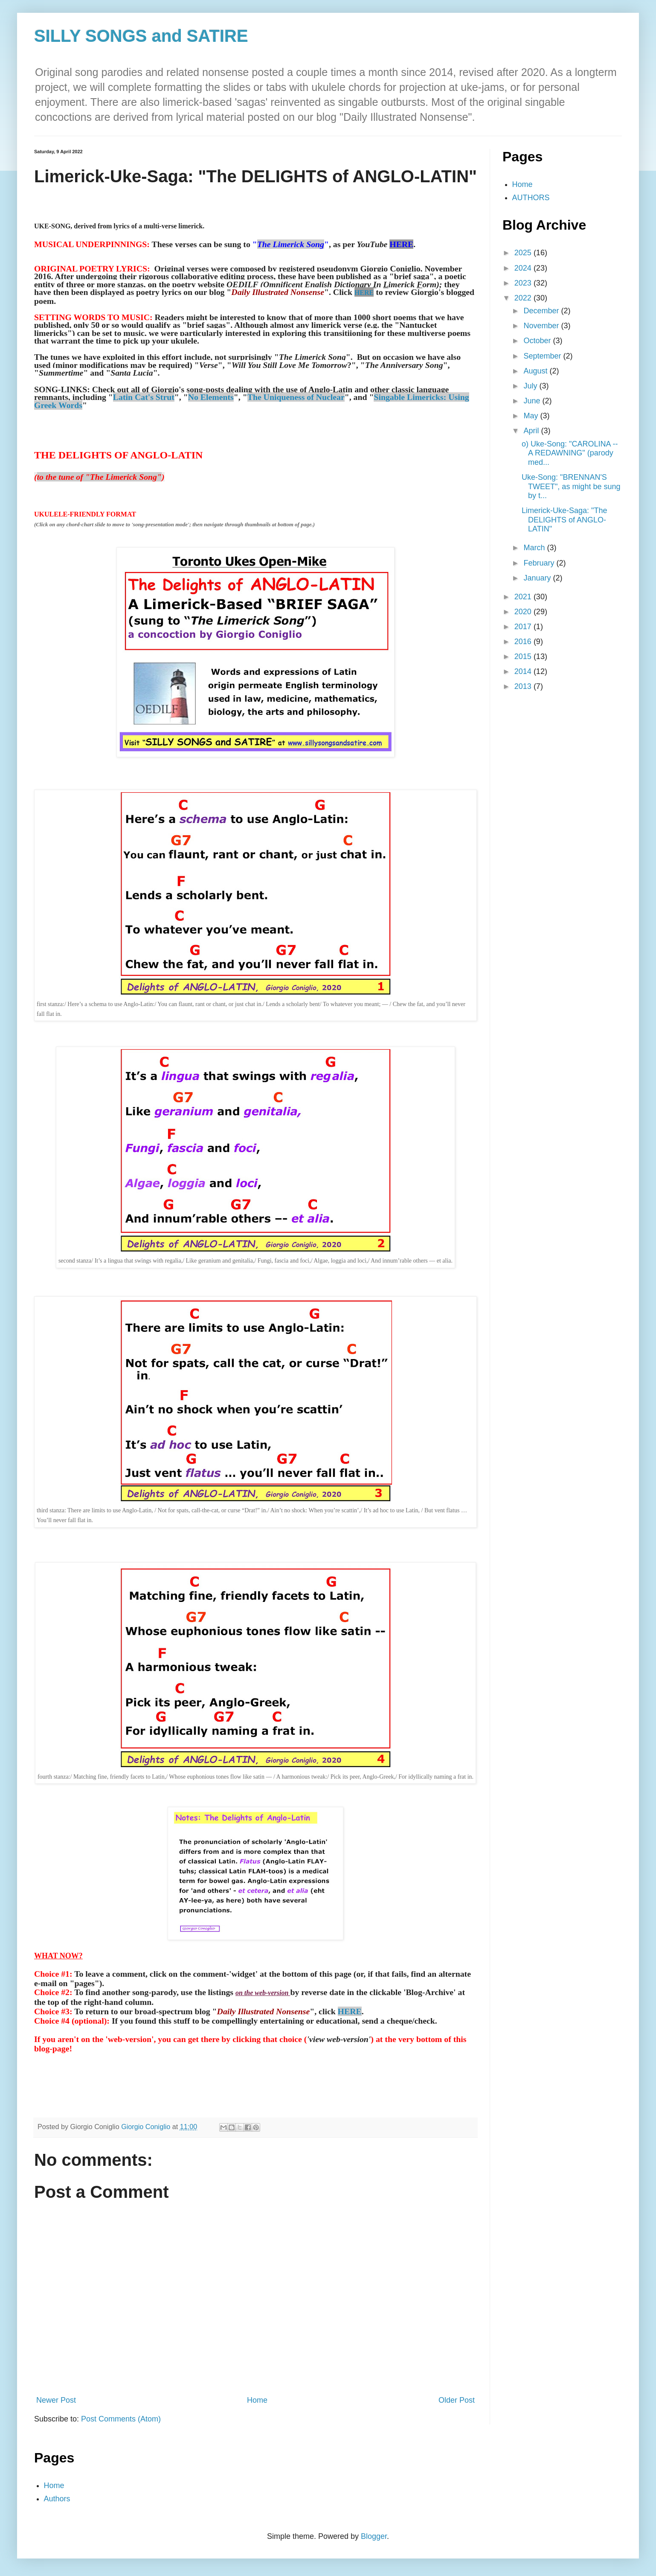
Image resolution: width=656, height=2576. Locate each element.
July (531, 386)
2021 (524, 596)
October (538, 340)
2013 (524, 686)
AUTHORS (531, 197)
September (543, 356)
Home (257, 2400)
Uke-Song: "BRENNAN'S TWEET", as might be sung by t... (571, 486)
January (538, 578)
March (535, 547)
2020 (524, 611)
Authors (57, 2498)
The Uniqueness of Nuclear (296, 397)
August (536, 371)
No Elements (211, 397)
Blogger (374, 2536)
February (539, 563)
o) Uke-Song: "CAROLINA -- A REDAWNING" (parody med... (570, 453)
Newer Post (56, 2400)
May (531, 415)
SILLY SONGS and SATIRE (141, 35)
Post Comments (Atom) (121, 2419)
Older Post (456, 2400)
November (542, 325)
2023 (524, 283)
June (532, 401)
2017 (524, 626)
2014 (524, 671)
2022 (524, 298)
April (532, 430)
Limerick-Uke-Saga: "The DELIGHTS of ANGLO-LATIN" (564, 519)
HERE (350, 2011)
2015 (524, 656)
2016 (524, 641)
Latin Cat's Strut (143, 397)
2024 (524, 268)
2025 (524, 252)
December (542, 310)
